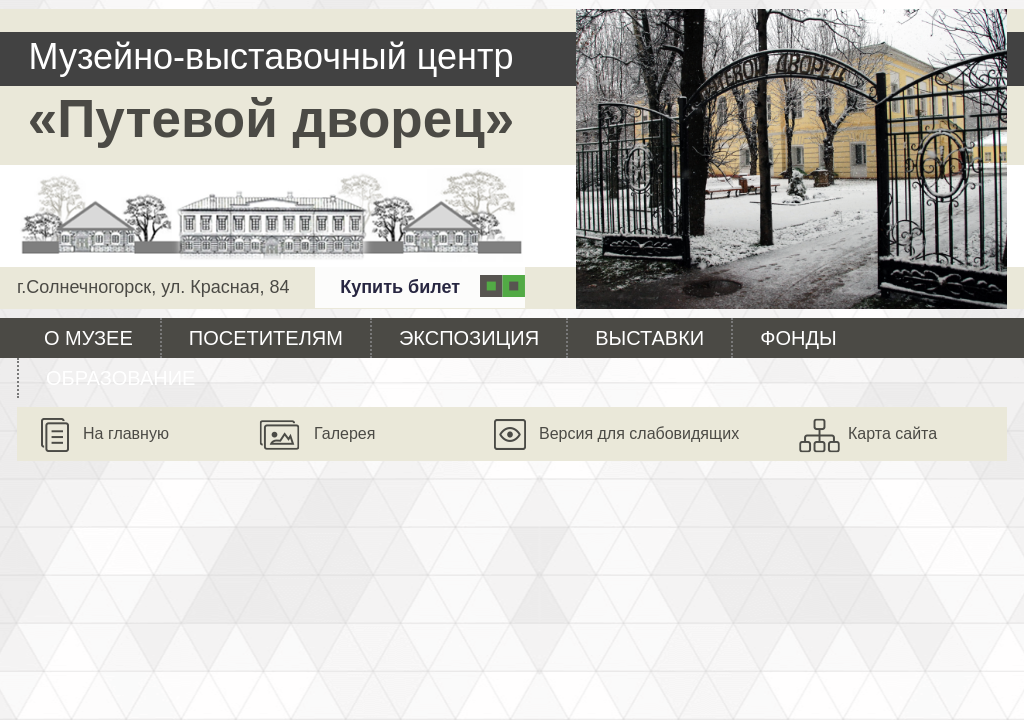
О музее (88, 338)
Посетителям (266, 338)
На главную (126, 433)
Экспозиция (469, 338)
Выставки (649, 338)
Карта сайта (892, 433)
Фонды (798, 338)
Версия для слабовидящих (639, 433)
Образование (120, 378)
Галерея (344, 433)
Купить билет (400, 287)
